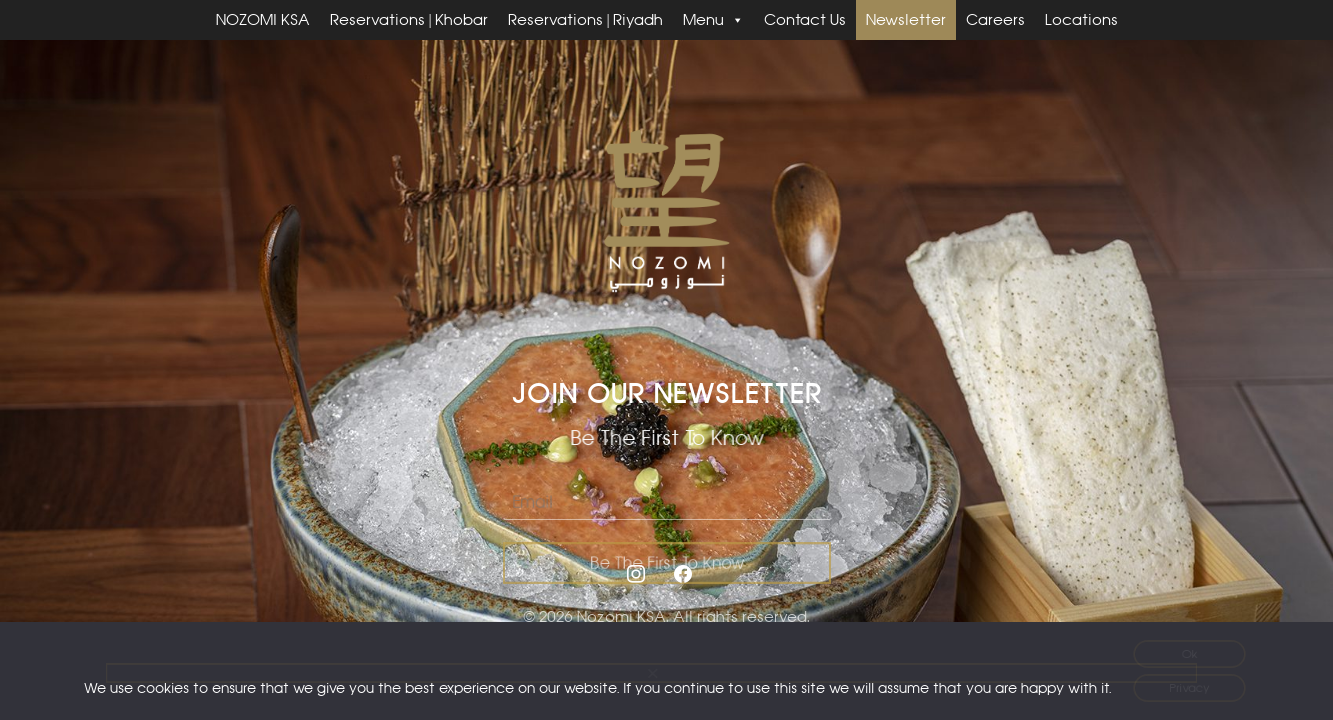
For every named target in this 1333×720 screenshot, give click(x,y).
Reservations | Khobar (409, 20)
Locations (1081, 20)
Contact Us (805, 20)
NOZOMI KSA (263, 20)
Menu (713, 20)
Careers (995, 20)
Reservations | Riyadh (585, 20)
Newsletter (906, 20)
